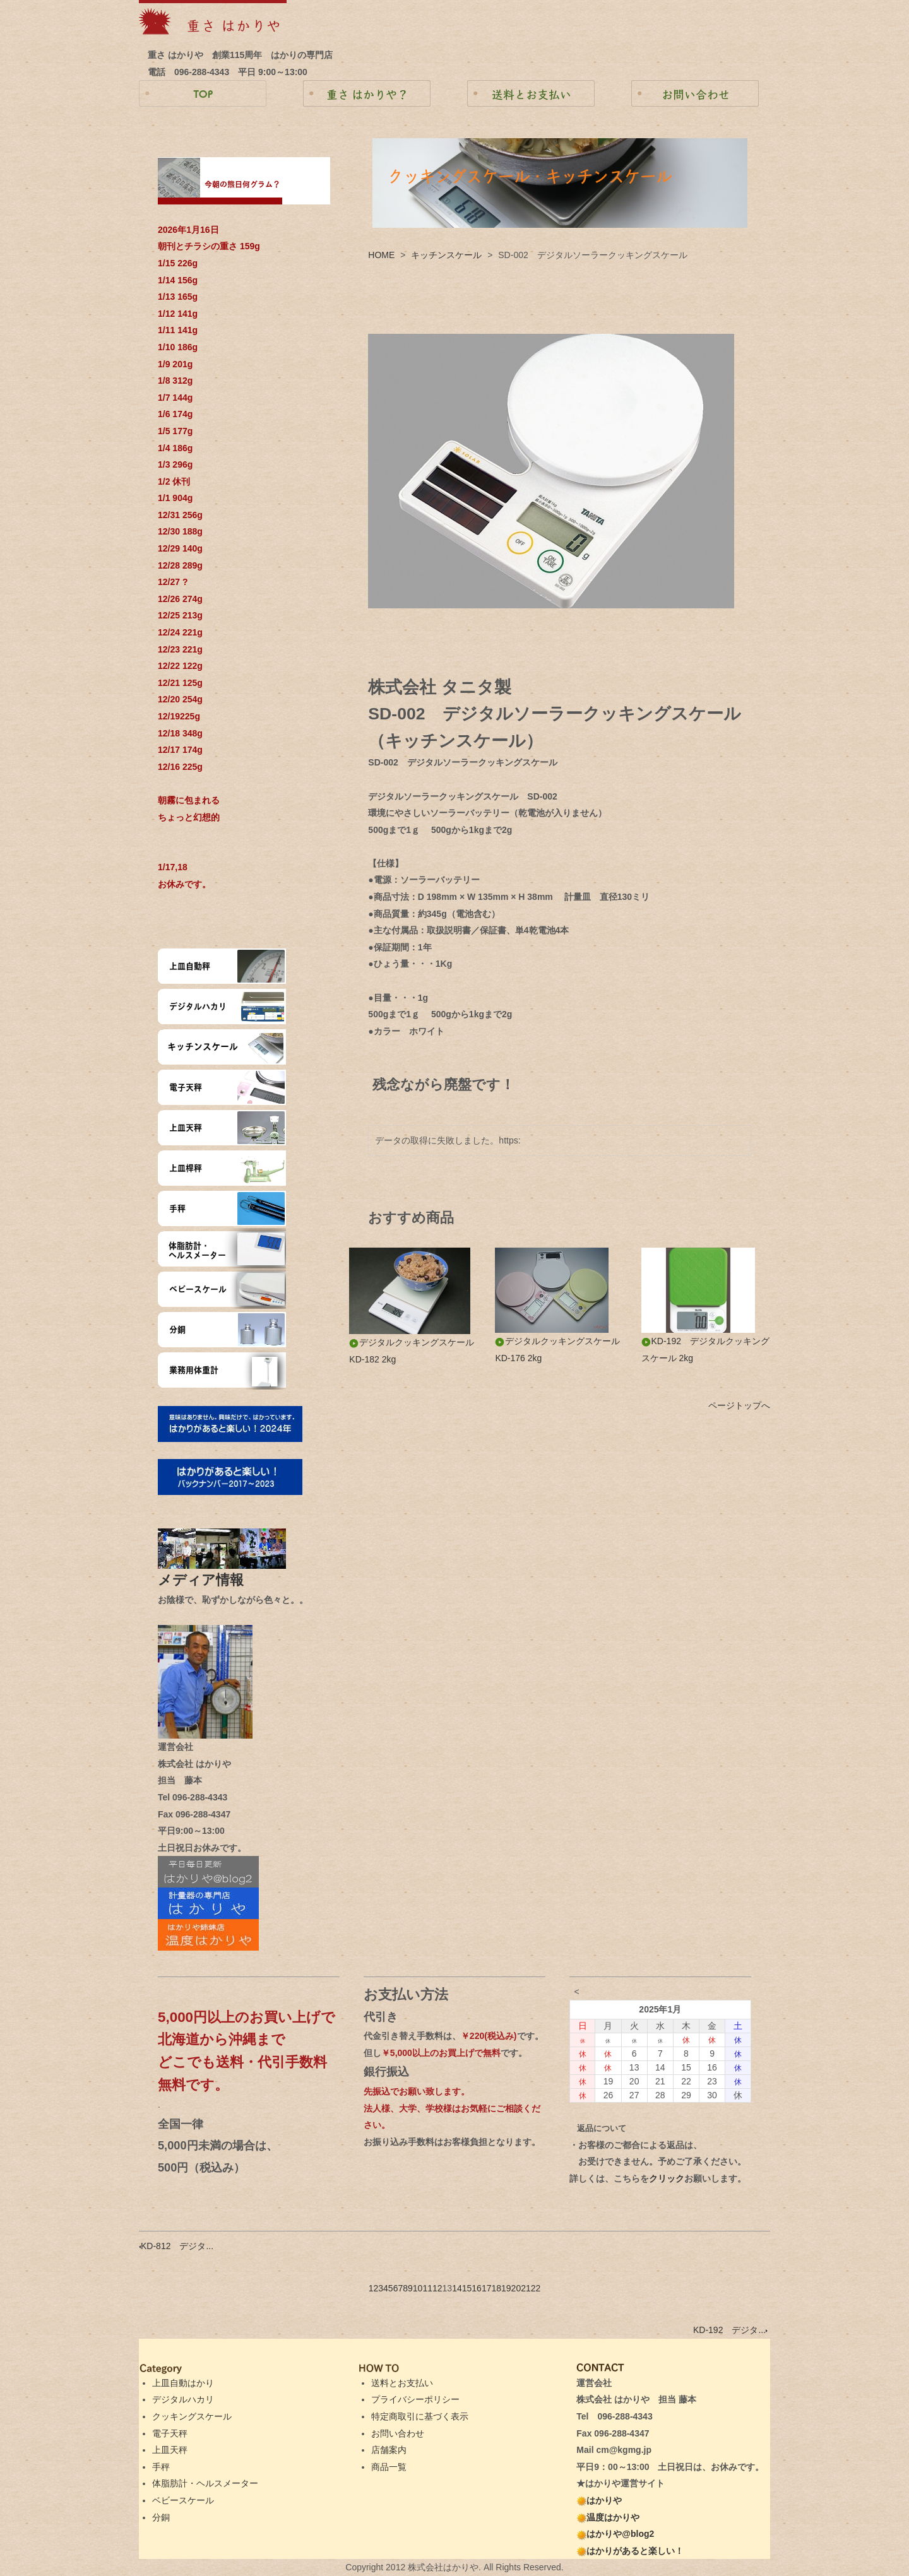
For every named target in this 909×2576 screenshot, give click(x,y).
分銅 (161, 2517)
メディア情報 (208, 1580)
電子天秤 (169, 2433)
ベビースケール (183, 2500)
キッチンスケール (446, 255)
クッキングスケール (192, 2416)
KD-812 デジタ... (176, 2246)
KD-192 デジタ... (730, 2330)
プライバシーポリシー (415, 2399)
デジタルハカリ (183, 2399)
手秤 (161, 2467)
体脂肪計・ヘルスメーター (205, 2483)
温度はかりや (607, 2517)
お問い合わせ (397, 2433)
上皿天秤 (169, 2450)
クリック (666, 2178)
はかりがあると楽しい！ (630, 2551)
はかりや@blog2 (615, 2534)
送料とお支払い (402, 2383)
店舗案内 (389, 2450)
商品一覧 (389, 2467)
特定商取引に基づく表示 (419, 2416)
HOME (381, 255)
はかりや (599, 2500)
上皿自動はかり (183, 2383)
